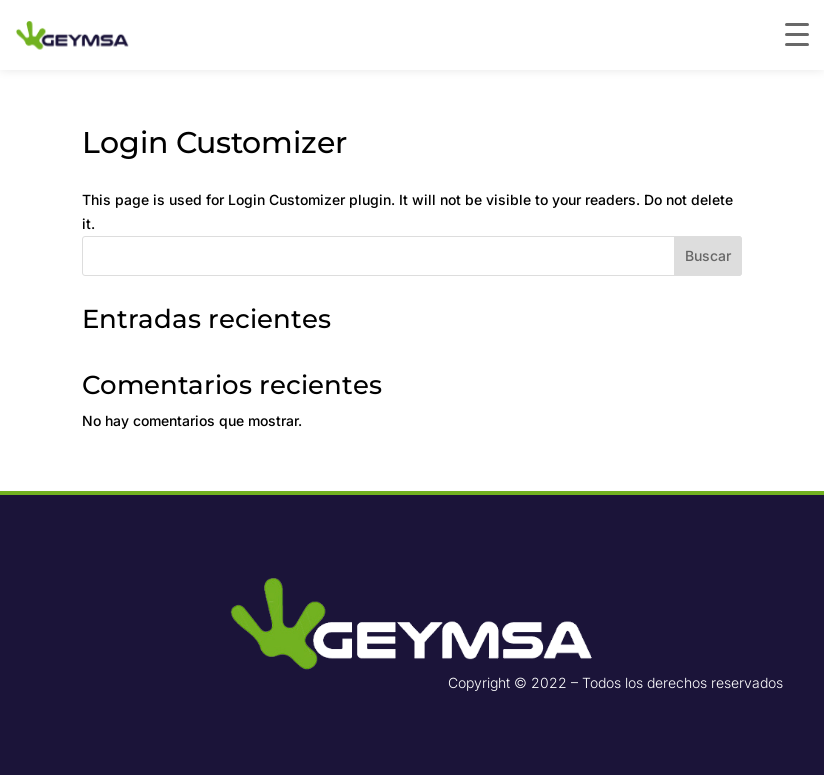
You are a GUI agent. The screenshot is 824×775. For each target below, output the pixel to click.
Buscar (708, 255)
